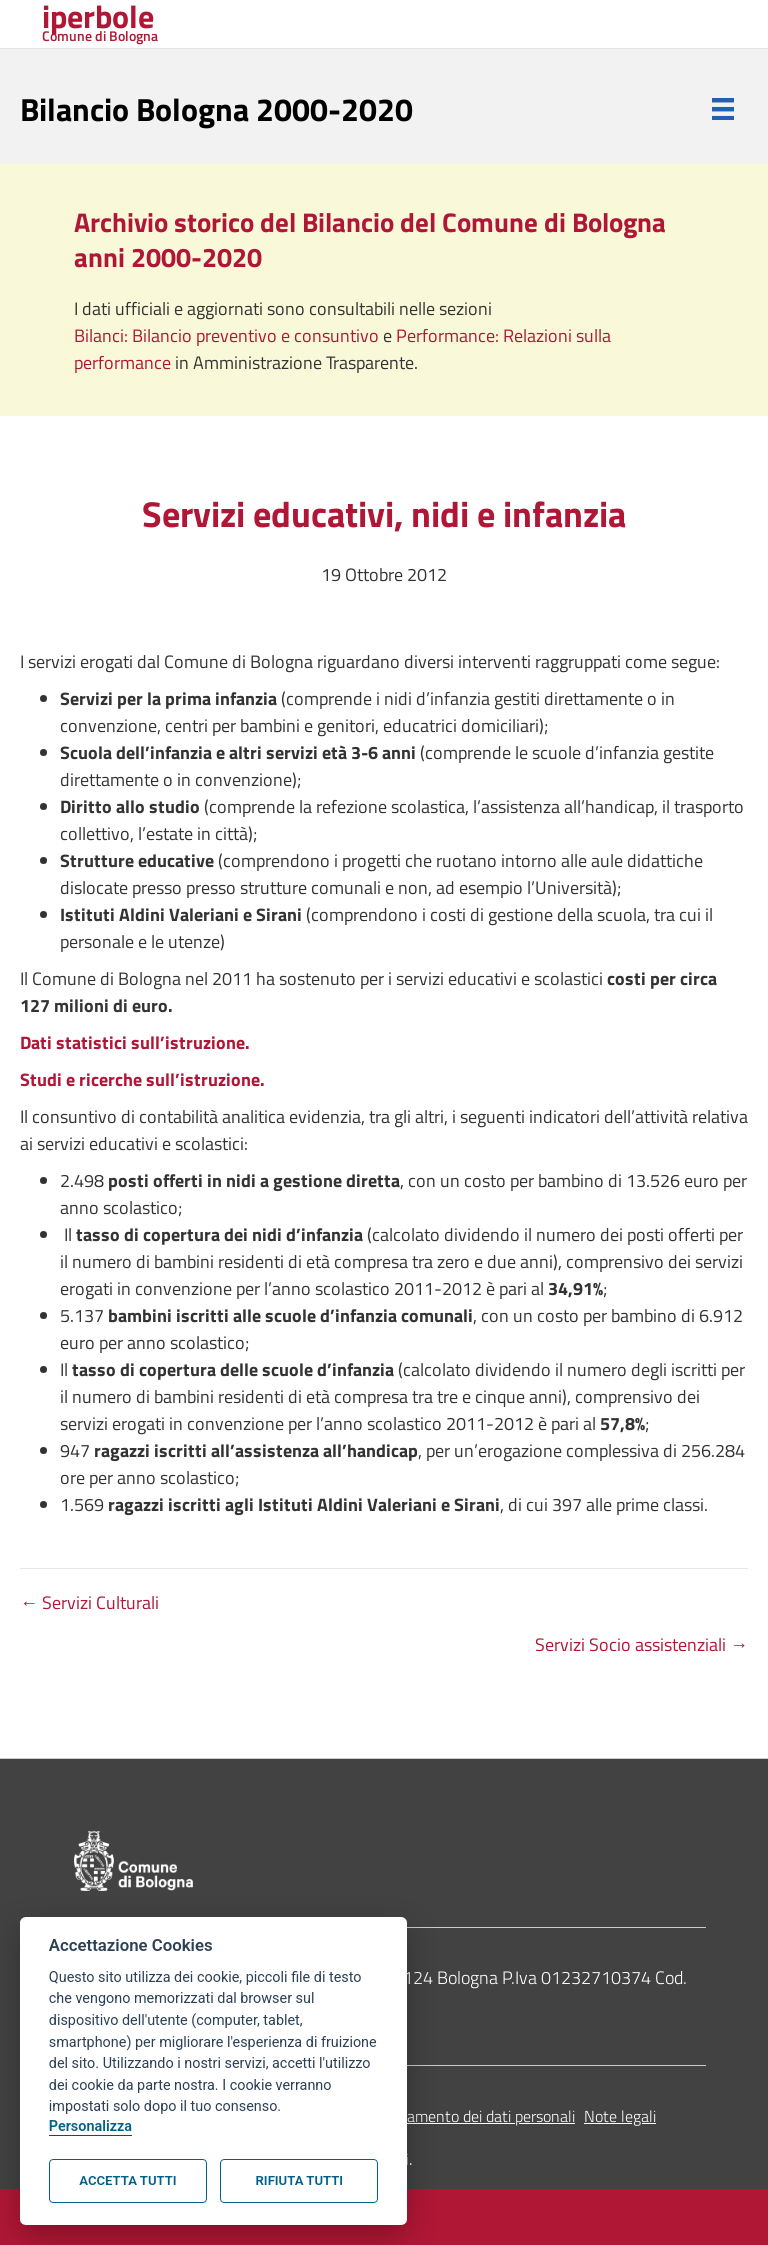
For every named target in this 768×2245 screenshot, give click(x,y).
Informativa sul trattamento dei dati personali (423, 2116)
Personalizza (90, 2126)
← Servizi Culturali (89, 1602)
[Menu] (723, 109)
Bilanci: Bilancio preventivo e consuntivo (228, 335)
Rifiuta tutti (299, 2180)
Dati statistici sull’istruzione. (135, 1042)
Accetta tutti (127, 2180)
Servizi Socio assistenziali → (641, 1644)
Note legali (620, 2116)
